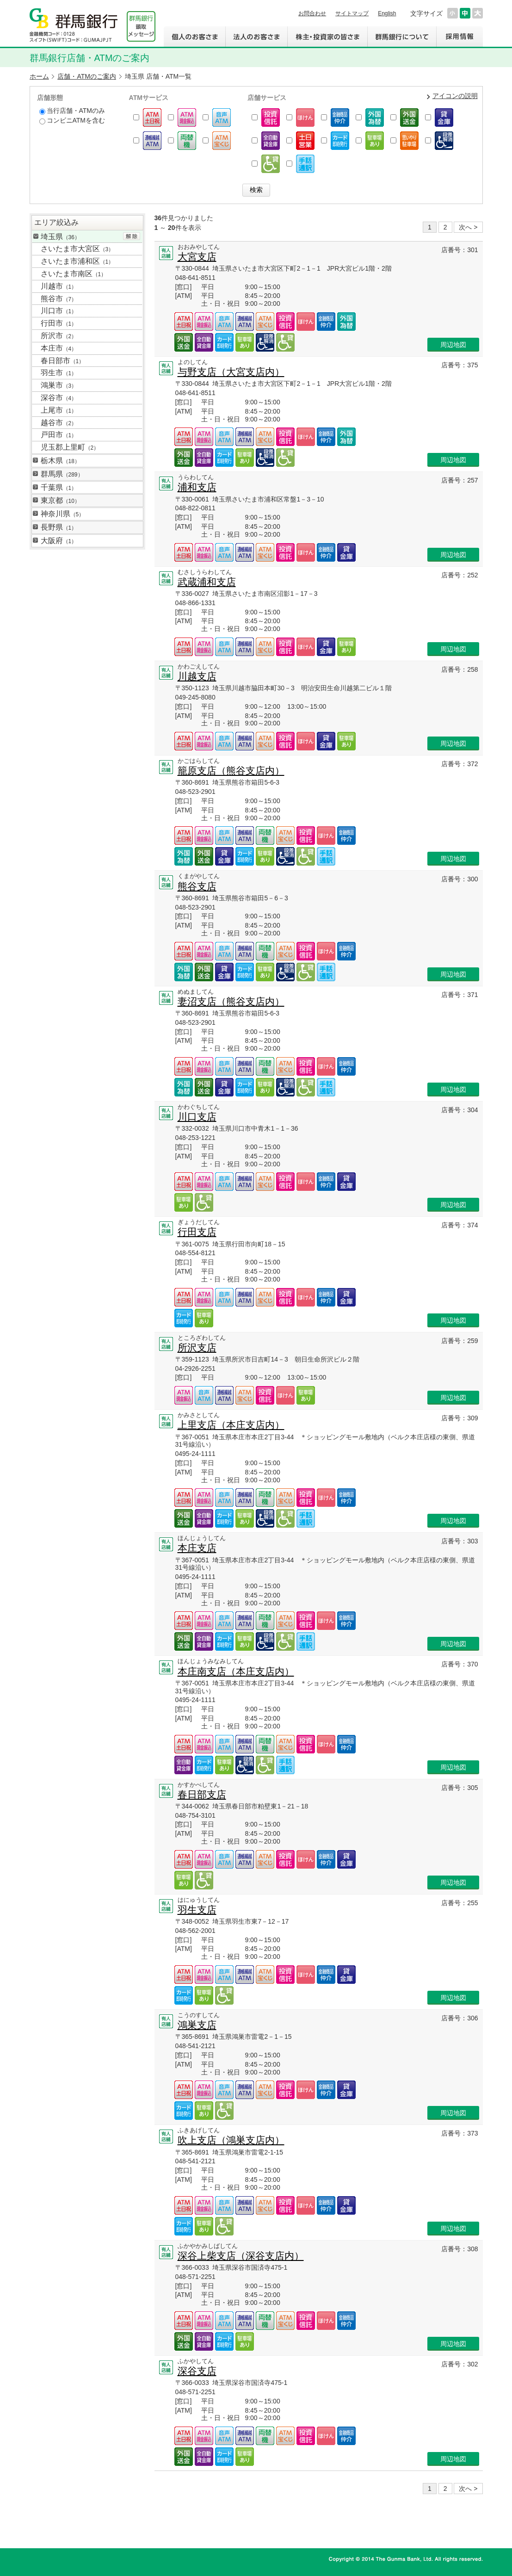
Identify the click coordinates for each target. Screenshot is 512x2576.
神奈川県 (63, 514)
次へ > (468, 227)
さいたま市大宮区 (77, 249)
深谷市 (59, 398)
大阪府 (59, 541)
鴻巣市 (59, 385)
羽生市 (59, 373)
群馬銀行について (401, 36)
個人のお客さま (194, 36)
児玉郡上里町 (70, 447)
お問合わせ (312, 13)
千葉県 (59, 487)
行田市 (59, 323)
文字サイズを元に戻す (465, 13)
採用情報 (459, 36)
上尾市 (59, 410)
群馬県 (62, 474)
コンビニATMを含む (72, 120)
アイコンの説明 (455, 95)
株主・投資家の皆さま (327, 36)
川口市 (59, 311)
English (387, 13)
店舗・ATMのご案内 (86, 76)
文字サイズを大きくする (477, 13)
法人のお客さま (256, 36)
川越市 (59, 286)
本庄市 (59, 348)
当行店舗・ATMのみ (72, 111)
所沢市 (59, 336)
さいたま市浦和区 (77, 261)
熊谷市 (59, 299)
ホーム (39, 76)
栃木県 (60, 460)
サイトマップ (352, 13)
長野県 (59, 527)
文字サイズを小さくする (452, 13)
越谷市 (59, 423)
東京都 (60, 500)
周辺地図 (453, 344)
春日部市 (63, 361)
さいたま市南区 (74, 274)
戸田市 (59, 435)
